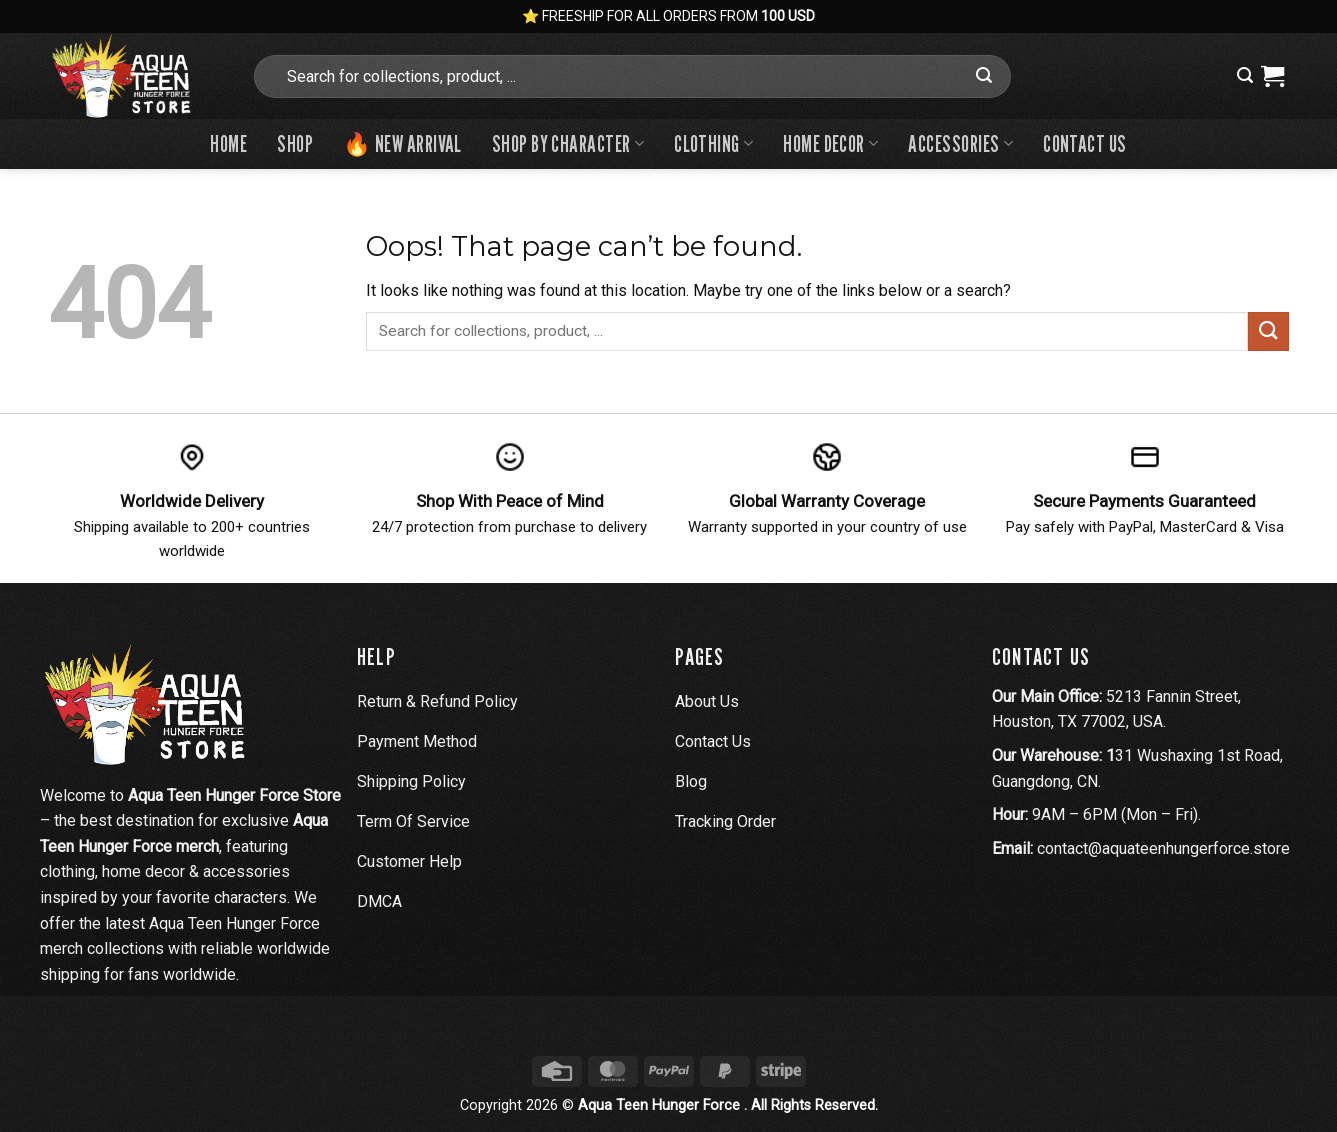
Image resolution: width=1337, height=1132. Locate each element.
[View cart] (1272, 76)
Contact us (1084, 143)
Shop (295, 143)
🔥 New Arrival (402, 143)
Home (228, 143)
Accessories (960, 143)
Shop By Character (568, 143)
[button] (1245, 75)
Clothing (713, 143)
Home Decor (830, 143)
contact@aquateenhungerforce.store (1163, 848)
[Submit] (984, 76)
